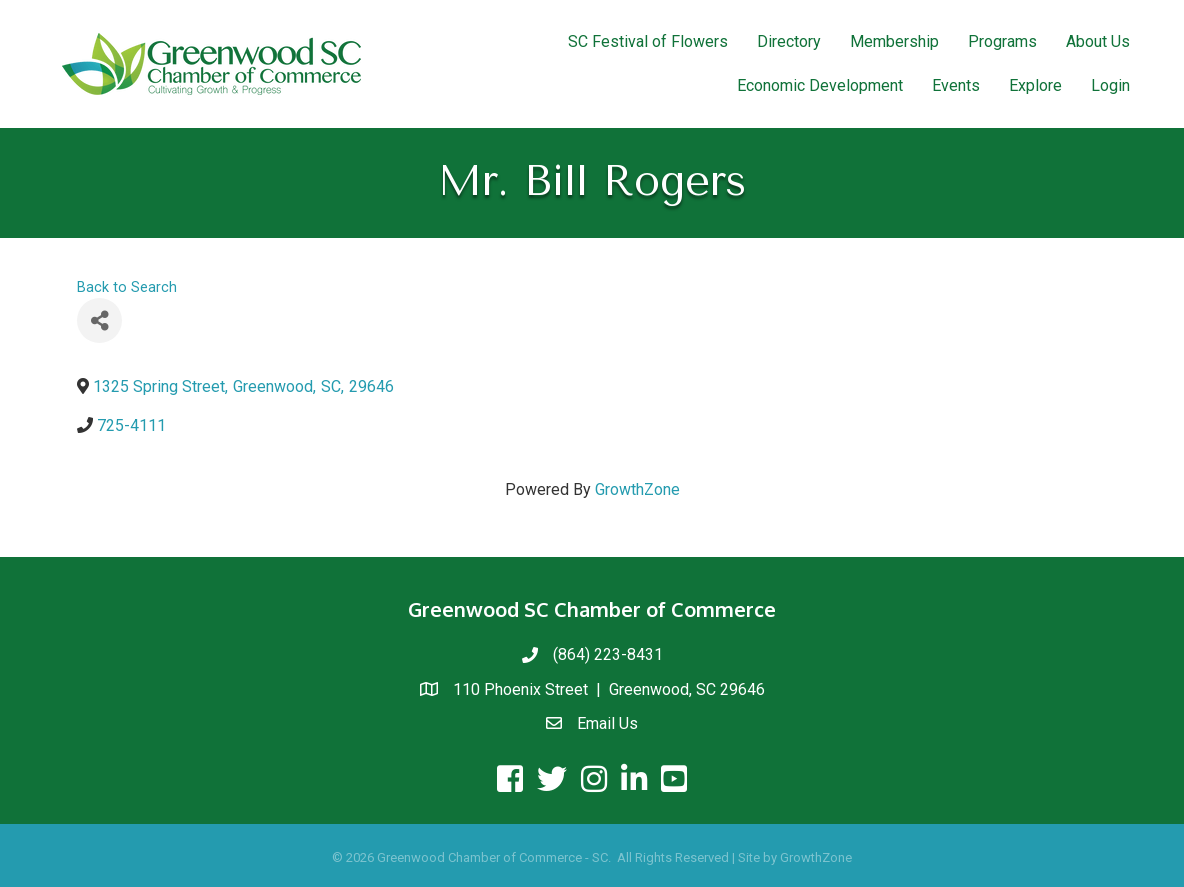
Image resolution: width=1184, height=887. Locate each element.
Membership (894, 41)
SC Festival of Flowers (648, 41)
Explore (1035, 85)
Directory (789, 41)
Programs (1002, 41)
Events (956, 85)
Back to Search (127, 287)
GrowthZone (637, 489)
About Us (1098, 41)
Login (1110, 85)
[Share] (99, 320)
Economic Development (820, 85)
